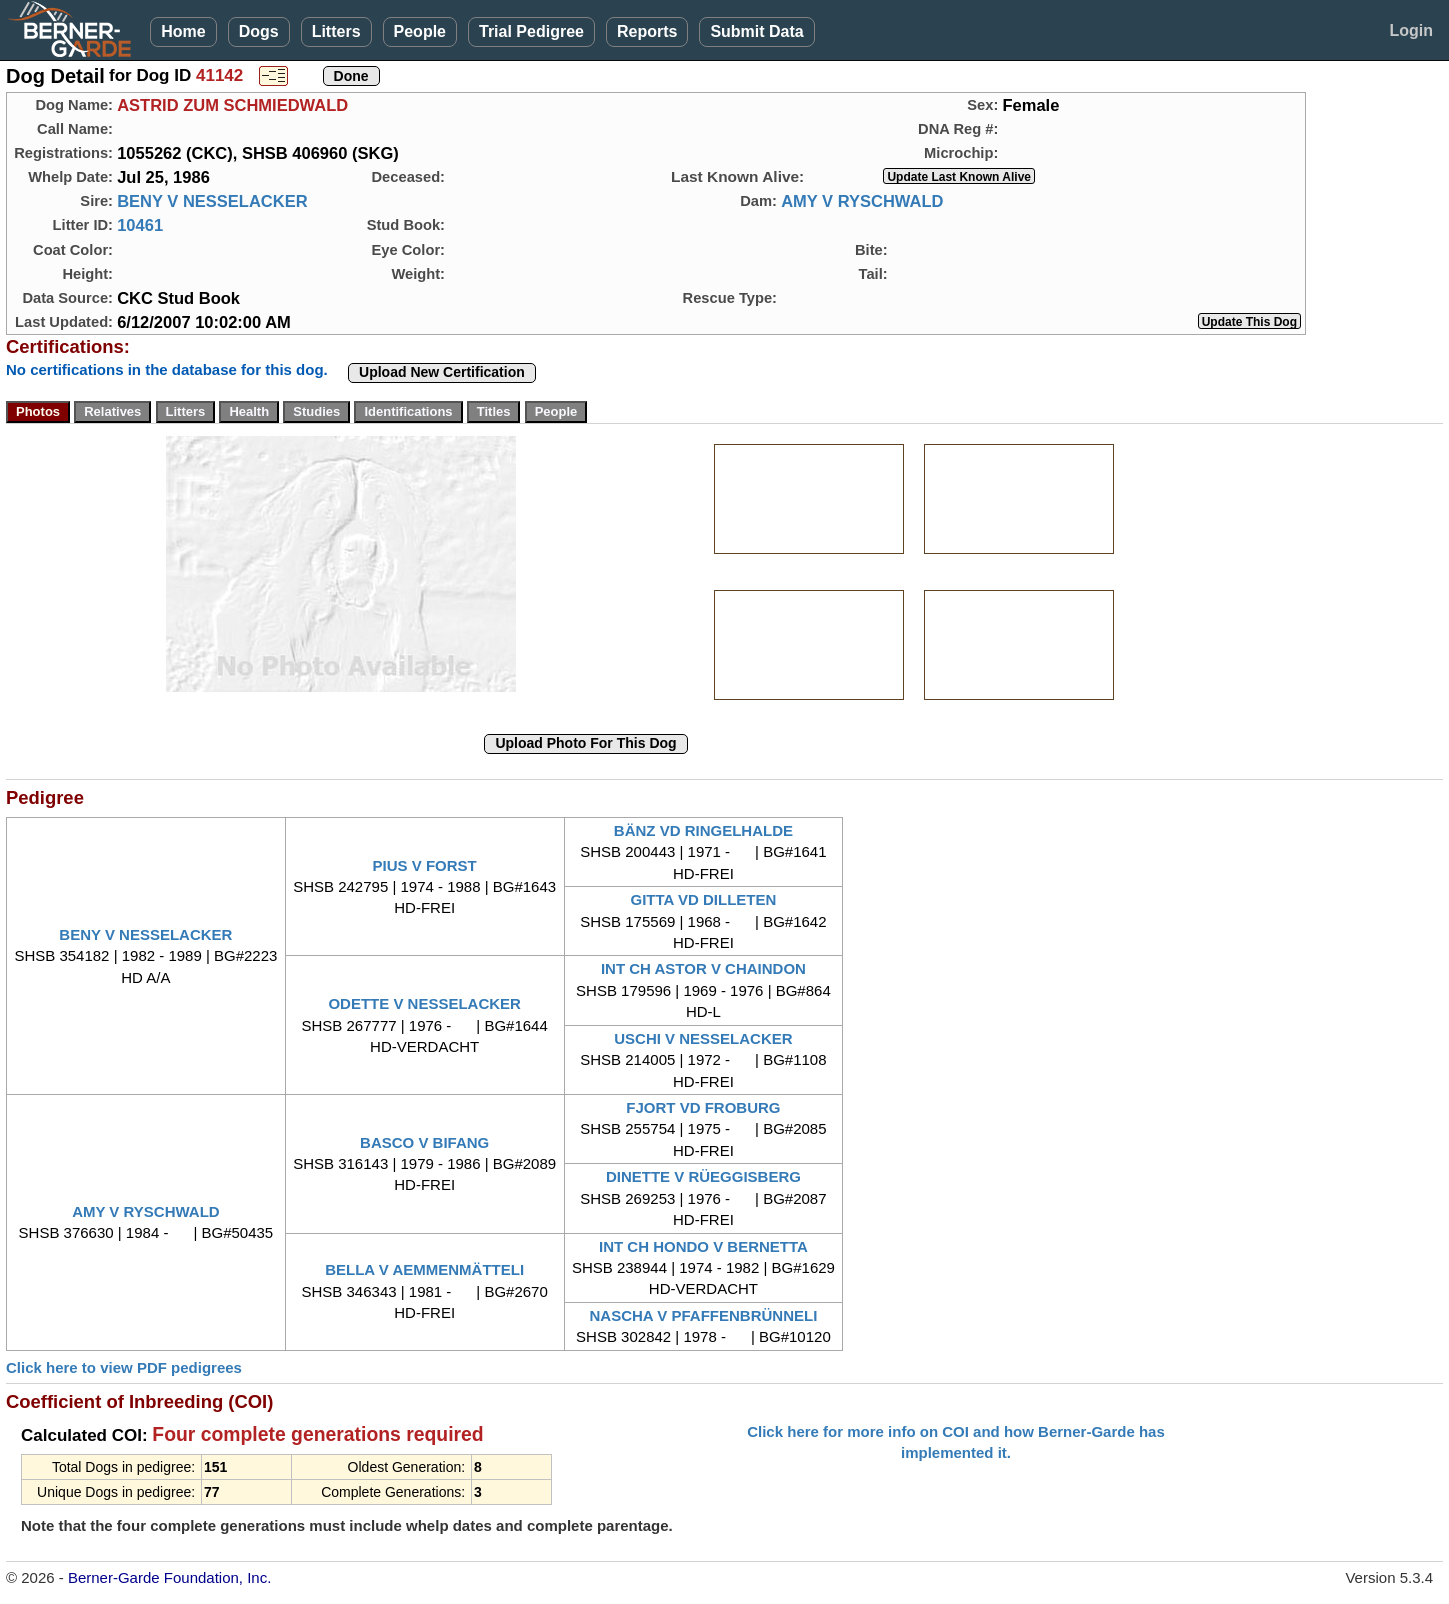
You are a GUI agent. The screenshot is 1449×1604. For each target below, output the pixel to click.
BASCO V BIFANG (424, 1142)
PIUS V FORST (425, 865)
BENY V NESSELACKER (212, 201)
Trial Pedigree (531, 31)
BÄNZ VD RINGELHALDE (703, 830)
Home (183, 31)
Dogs (259, 31)
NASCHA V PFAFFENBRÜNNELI (704, 1315)
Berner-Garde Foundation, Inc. (169, 1577)
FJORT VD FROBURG (703, 1107)
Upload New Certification (442, 372)
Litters (336, 31)
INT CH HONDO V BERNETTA (703, 1246)
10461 (140, 225)
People (420, 31)
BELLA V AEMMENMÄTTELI (424, 1269)
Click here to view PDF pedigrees (124, 1367)
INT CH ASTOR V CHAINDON (703, 968)
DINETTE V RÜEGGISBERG (703, 1176)
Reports (647, 31)
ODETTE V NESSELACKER (424, 1003)
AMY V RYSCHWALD (862, 201)
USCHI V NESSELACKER (703, 1038)
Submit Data (756, 31)
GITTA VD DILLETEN (704, 899)
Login (1411, 30)
